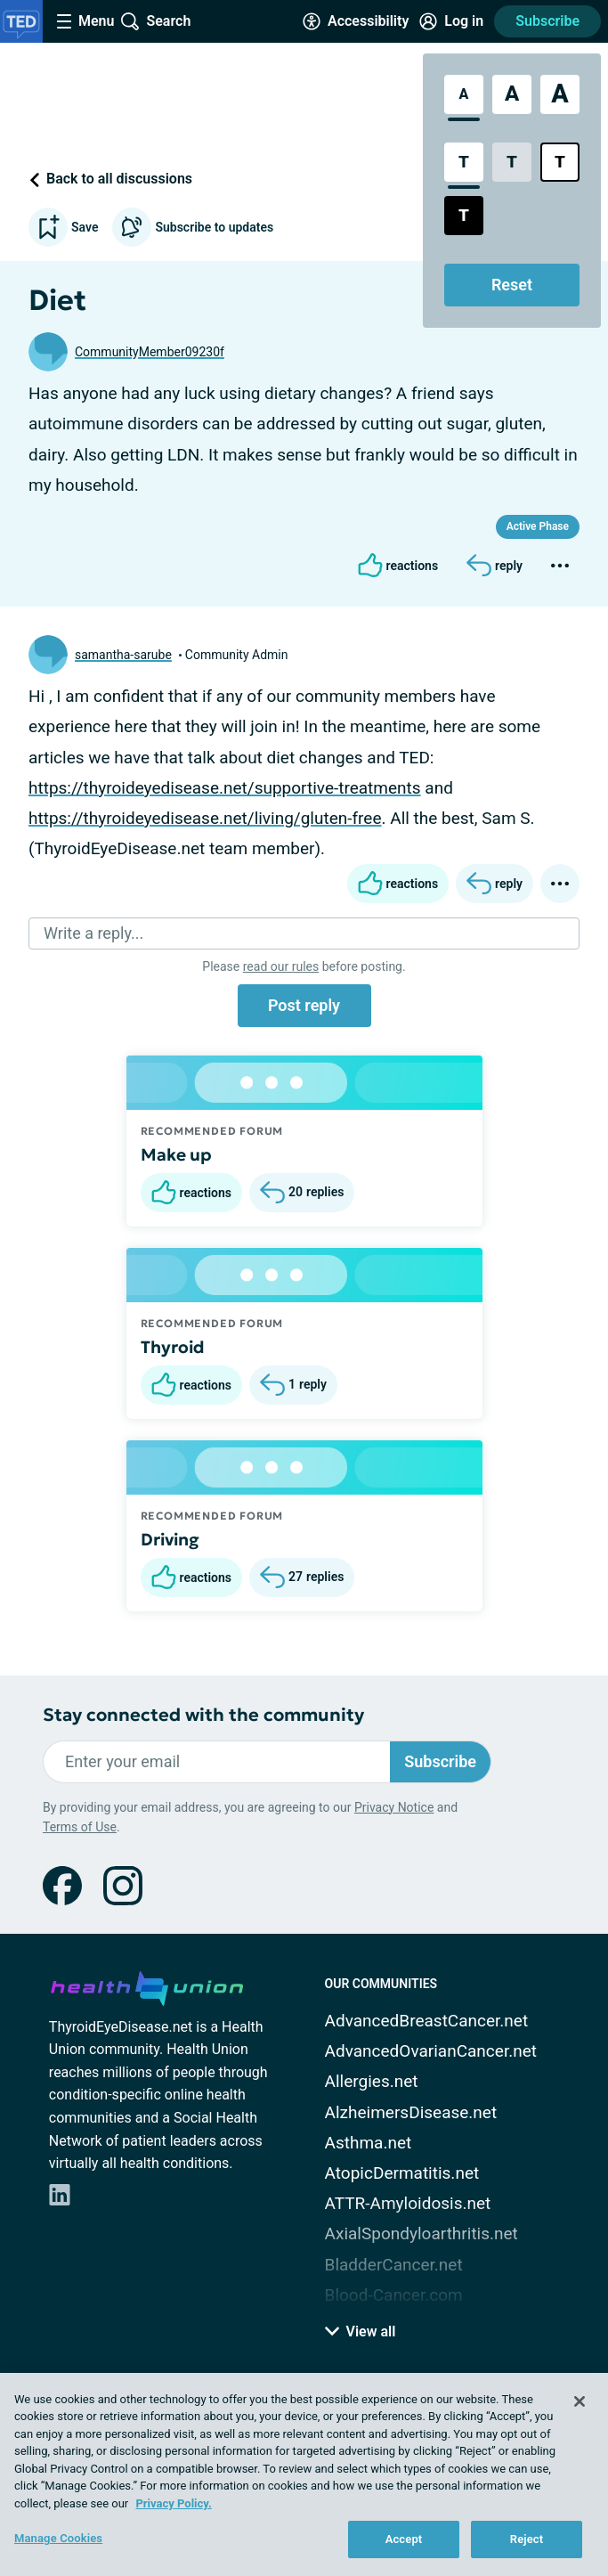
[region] (304, 2474)
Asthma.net (368, 2142)
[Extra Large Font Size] (560, 94)
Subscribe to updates (192, 227)
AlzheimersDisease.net (411, 2112)
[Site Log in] (451, 21)
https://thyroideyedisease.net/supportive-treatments (224, 788)
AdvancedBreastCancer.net (427, 2020)
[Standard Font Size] (463, 94)
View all (360, 2331)
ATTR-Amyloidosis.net (408, 2203)
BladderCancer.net (394, 2264)
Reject (527, 2539)
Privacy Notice (394, 1807)
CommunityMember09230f (149, 352)
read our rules (281, 966)
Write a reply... (93, 933)
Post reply (304, 1005)
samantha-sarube (123, 655)
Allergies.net (371, 2081)
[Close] (579, 2401)
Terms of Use (80, 1827)
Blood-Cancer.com (394, 2295)
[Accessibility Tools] (355, 21)
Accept (404, 2539)
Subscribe (547, 20)
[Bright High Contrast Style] (560, 162)
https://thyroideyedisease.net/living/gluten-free (205, 818)
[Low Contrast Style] (511, 162)
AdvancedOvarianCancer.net (431, 2051)
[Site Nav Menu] (85, 21)
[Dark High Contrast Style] (463, 215)
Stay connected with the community (203, 1715)
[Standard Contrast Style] (463, 162)
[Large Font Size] (511, 94)
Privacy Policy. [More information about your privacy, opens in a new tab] (173, 2503)
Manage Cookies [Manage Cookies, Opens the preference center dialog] (58, 2538)
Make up (176, 1154)
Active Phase (538, 526)
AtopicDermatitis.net (402, 2173)
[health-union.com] (147, 1985)
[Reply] (494, 565)
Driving (170, 1539)
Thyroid (173, 1346)
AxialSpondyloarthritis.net (421, 2233)
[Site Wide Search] (156, 21)
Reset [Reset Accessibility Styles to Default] (511, 284)
